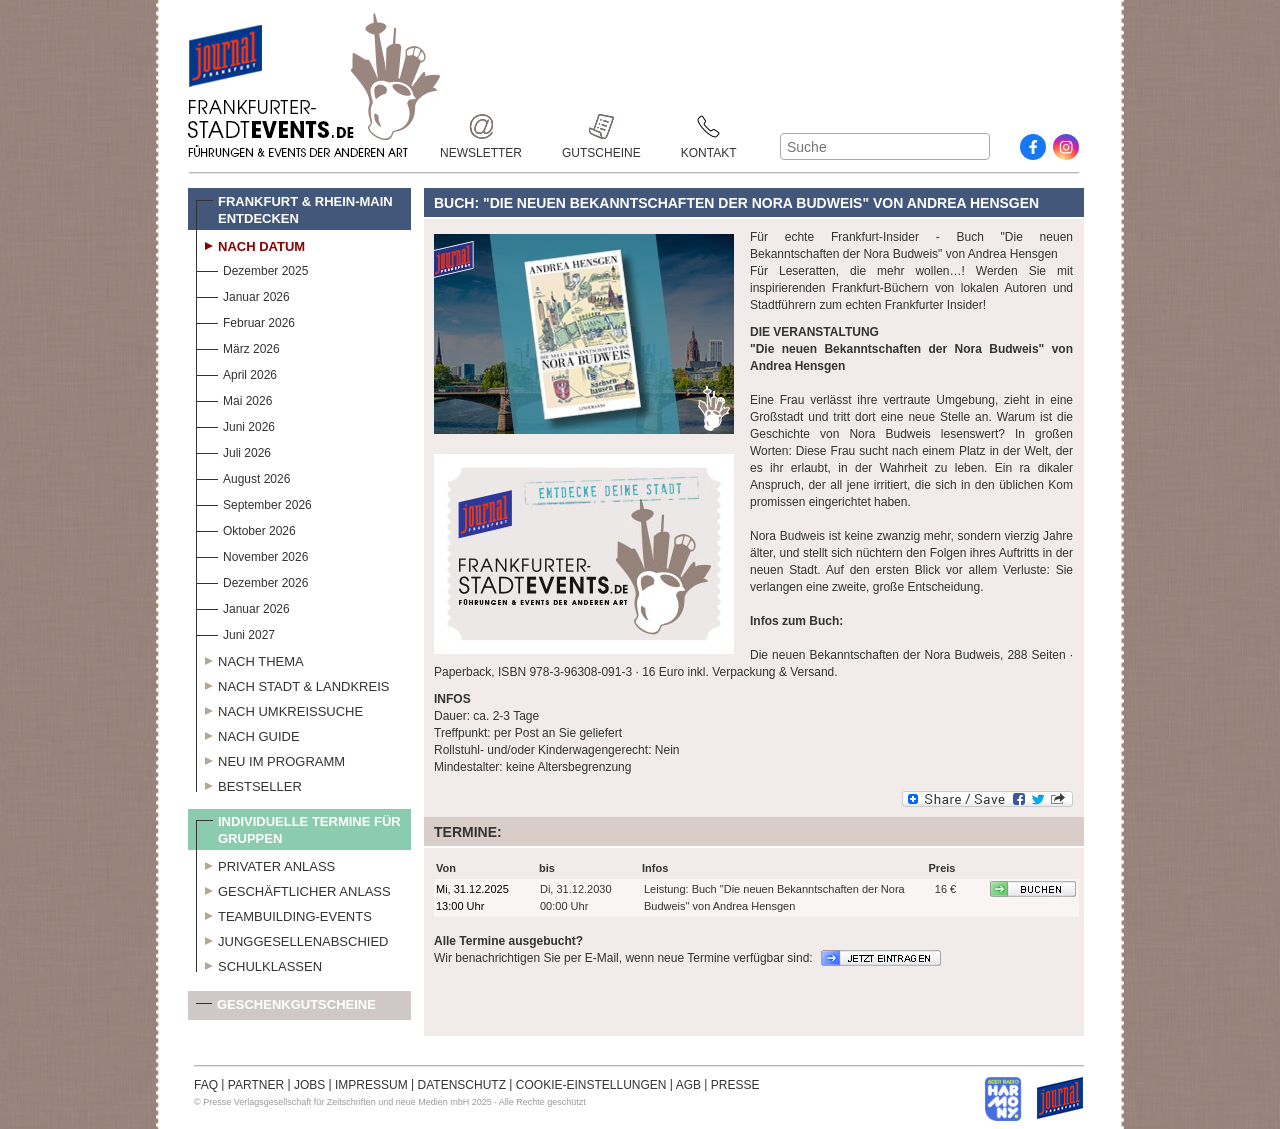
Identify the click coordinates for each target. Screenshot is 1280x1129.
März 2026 (238, 346)
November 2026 (252, 554)
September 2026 (254, 502)
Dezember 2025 (252, 268)
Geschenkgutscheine (286, 1008)
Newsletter (481, 126)
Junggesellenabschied (292, 939)
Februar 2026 (245, 320)
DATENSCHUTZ (462, 1085)
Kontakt (709, 126)
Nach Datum (250, 244)
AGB (688, 1085)
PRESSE (735, 1085)
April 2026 (236, 372)
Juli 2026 (233, 450)
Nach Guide (248, 734)
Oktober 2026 (246, 528)
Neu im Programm (270, 759)
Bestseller (249, 784)
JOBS (309, 1085)
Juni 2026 (235, 424)
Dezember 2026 (252, 580)
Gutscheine (601, 126)
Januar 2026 (243, 294)
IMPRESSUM (371, 1085)
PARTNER (256, 1085)
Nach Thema (250, 659)
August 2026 (243, 476)
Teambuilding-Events (284, 914)
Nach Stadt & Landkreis (292, 684)
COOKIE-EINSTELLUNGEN (591, 1085)
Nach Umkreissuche (279, 709)
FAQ (206, 1085)
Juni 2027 (235, 632)
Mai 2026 (234, 398)
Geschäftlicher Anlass (293, 889)
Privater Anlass (265, 864)
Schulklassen (259, 964)
